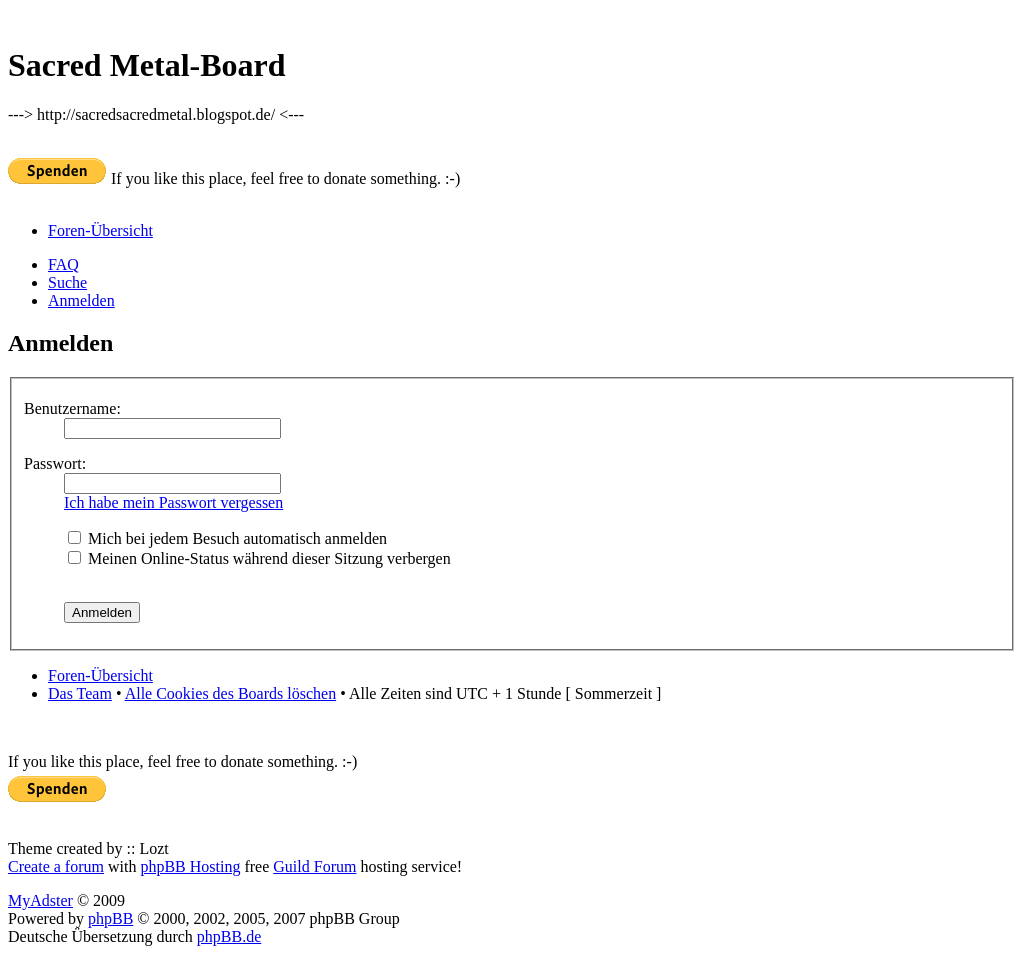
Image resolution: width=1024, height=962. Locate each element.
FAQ (63, 264)
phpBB (110, 918)
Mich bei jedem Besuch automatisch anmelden (227, 538)
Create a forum (56, 866)
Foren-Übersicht (100, 230)
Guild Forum (314, 866)
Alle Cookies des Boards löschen (231, 693)
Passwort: (55, 463)
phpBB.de (229, 936)
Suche (67, 282)
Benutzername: (72, 408)
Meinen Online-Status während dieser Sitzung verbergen (259, 558)
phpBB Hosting (190, 866)
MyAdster (40, 900)
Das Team (80, 693)
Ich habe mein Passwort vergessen (173, 502)
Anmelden (81, 300)
